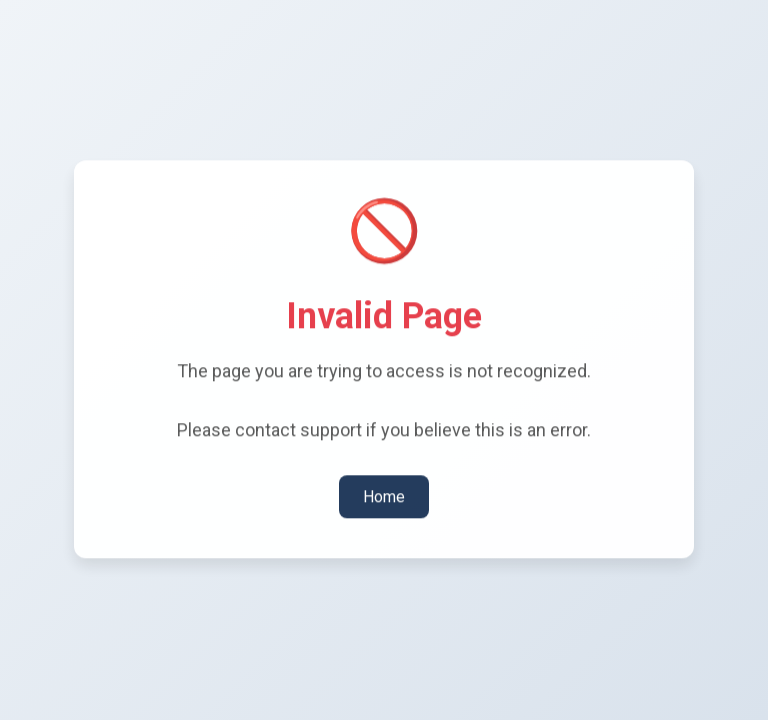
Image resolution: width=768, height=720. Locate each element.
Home (384, 495)
